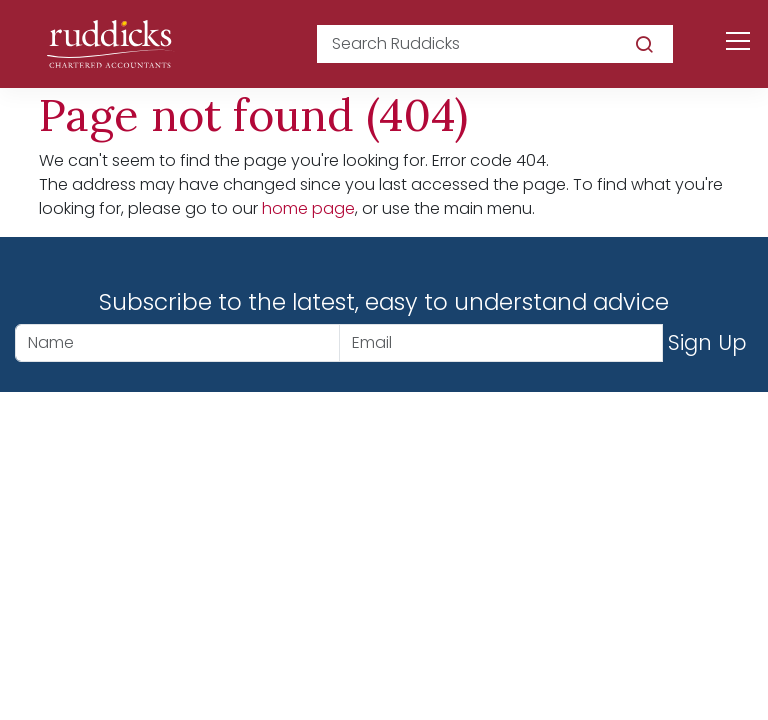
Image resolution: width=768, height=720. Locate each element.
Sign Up (707, 342)
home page (308, 208)
